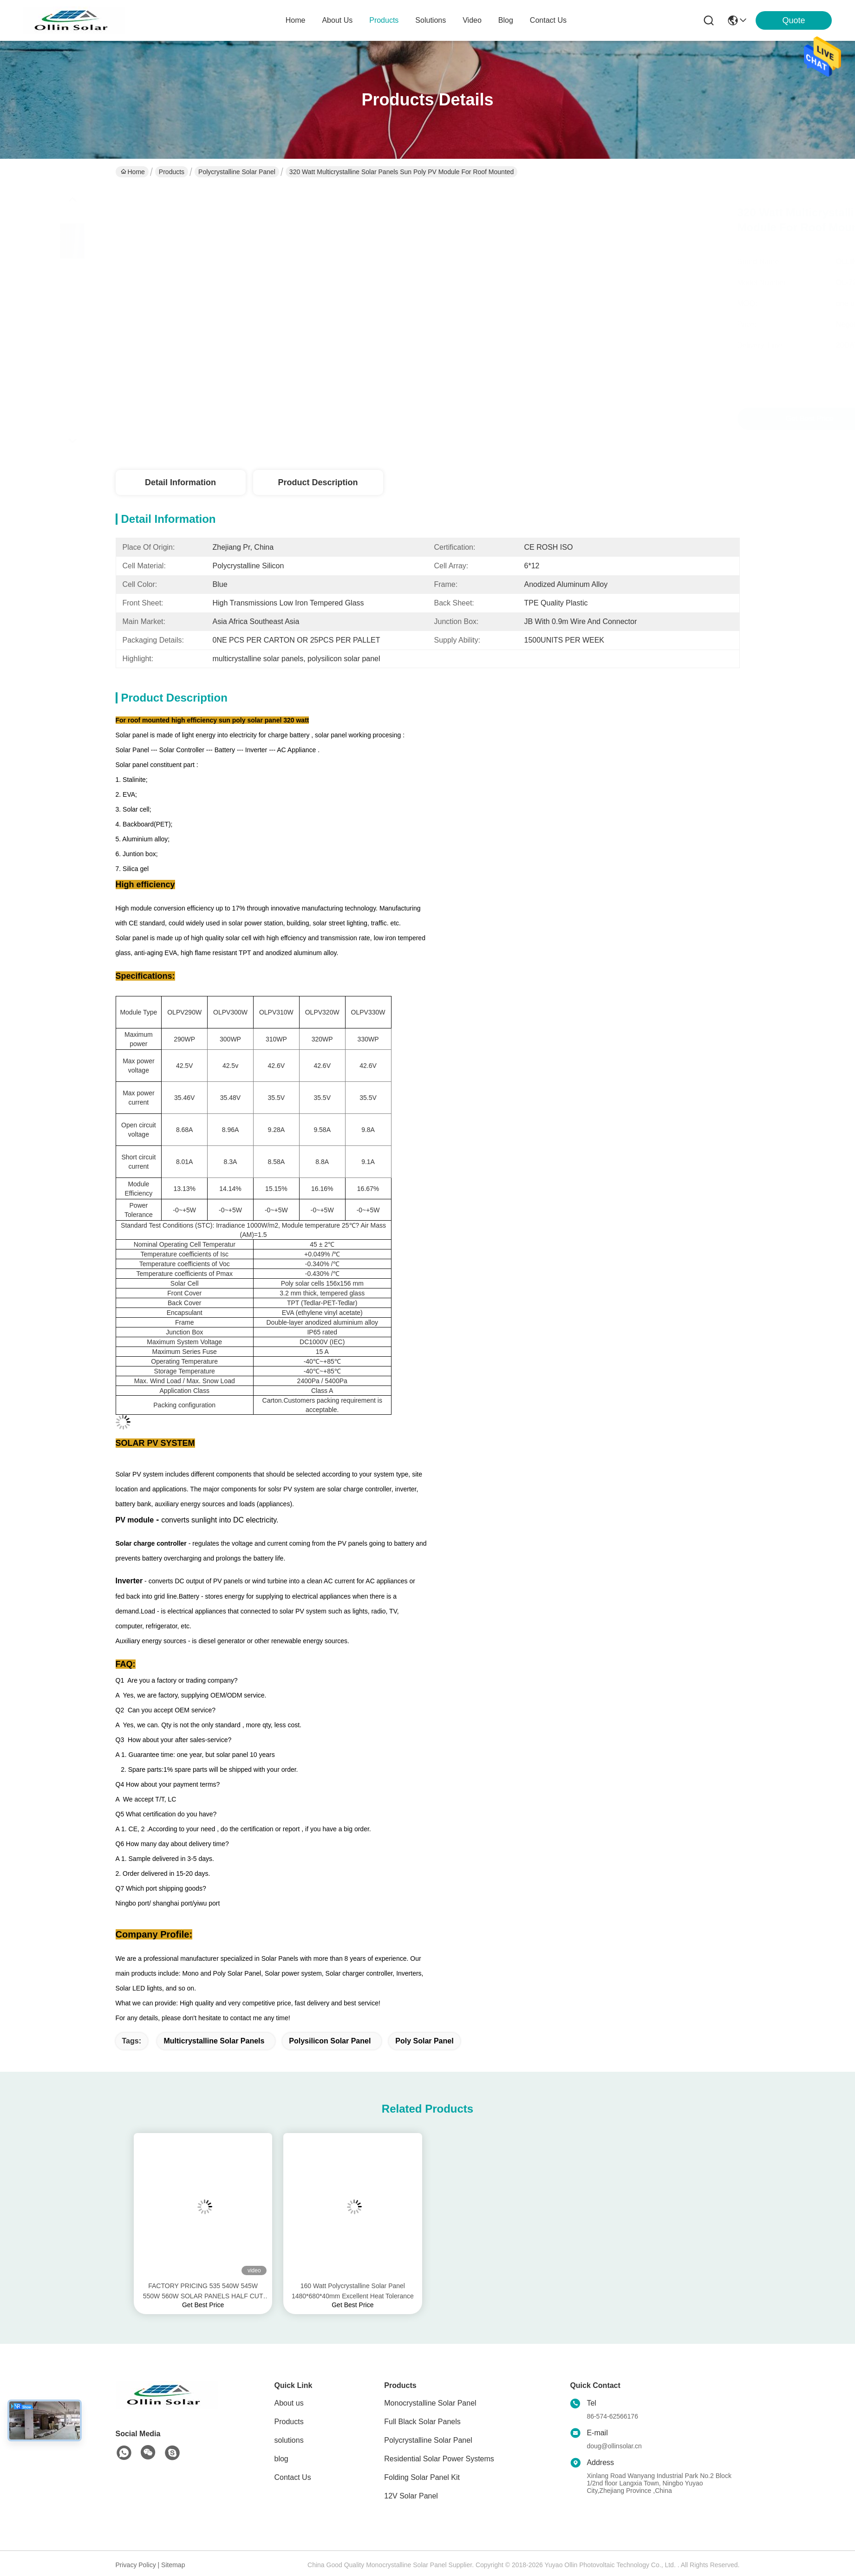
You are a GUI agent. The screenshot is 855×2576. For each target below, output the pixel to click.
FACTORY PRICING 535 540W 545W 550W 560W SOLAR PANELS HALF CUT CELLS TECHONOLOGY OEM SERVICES (203, 2291)
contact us (548, 20)
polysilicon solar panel (330, 2041)
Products (171, 172)
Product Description (318, 482)
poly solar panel (424, 2041)
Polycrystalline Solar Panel (236, 172)
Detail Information (180, 482)
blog (505, 20)
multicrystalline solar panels (213, 2041)
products (383, 20)
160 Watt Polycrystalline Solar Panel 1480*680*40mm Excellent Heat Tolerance (353, 2291)
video (472, 20)
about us (337, 20)
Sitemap (173, 2565)
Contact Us (292, 2477)
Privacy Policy (136, 2565)
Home (296, 20)
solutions (430, 20)
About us (289, 2403)
